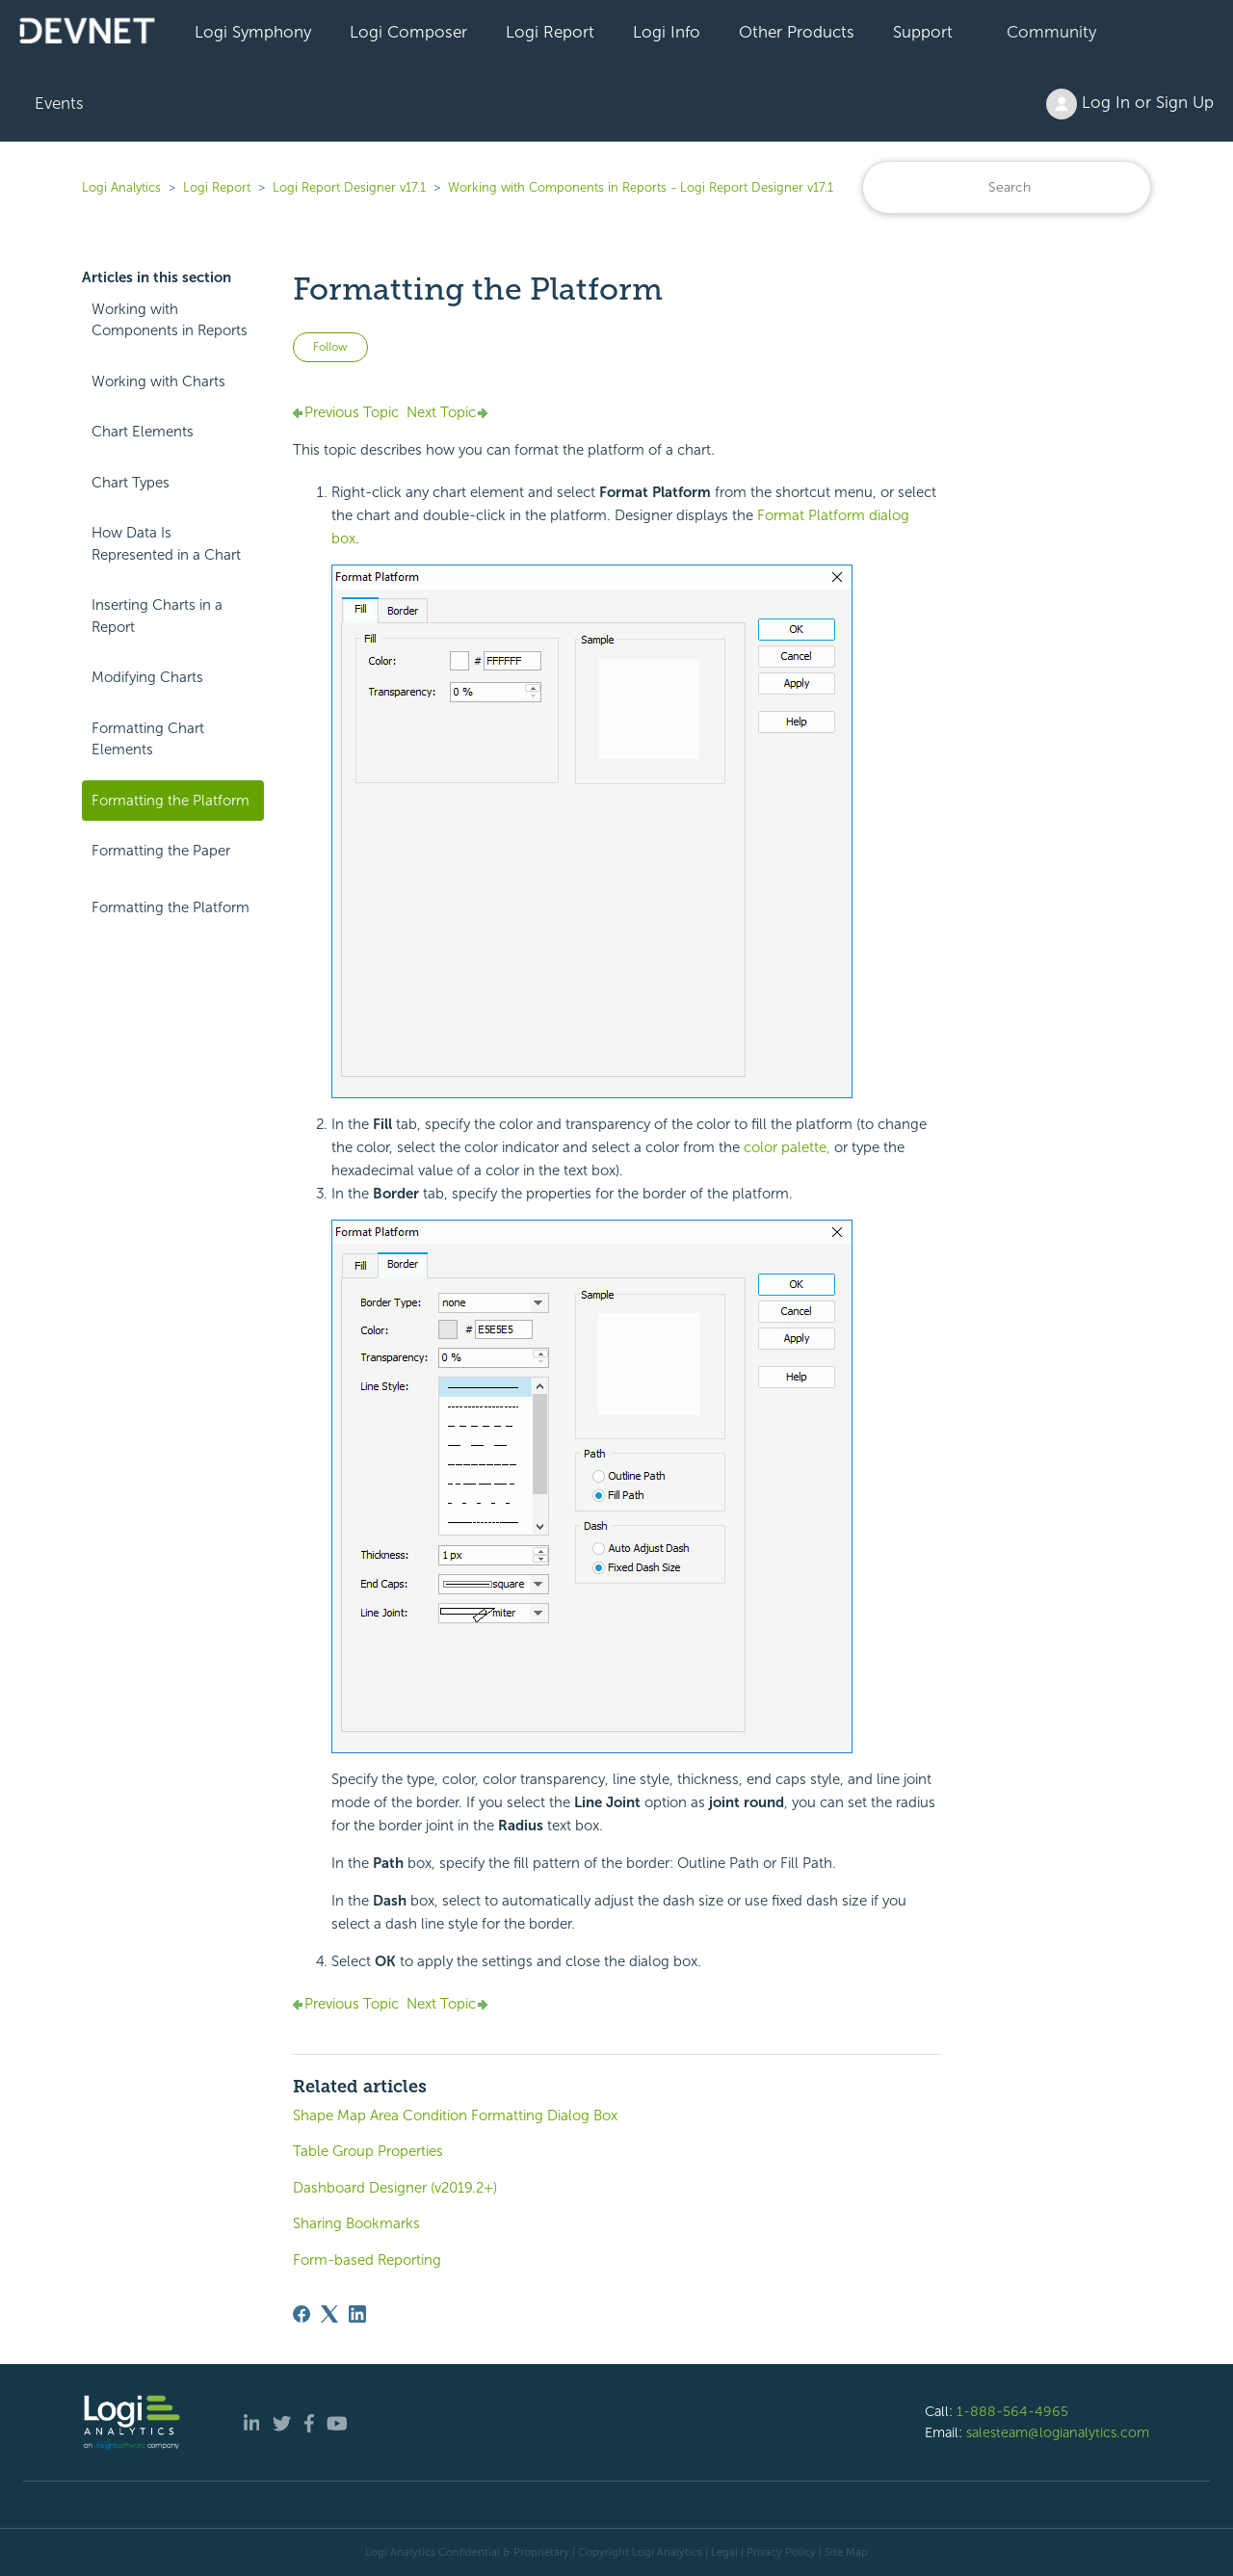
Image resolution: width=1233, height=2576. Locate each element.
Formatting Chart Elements (148, 739)
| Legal (721, 2552)
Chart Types (131, 482)
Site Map (846, 2552)
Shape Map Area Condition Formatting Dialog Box (455, 2115)
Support (923, 31)
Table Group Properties (368, 2151)
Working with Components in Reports (170, 320)
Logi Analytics (121, 187)
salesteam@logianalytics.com (1057, 2432)
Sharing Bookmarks (356, 2223)
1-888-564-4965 (1012, 2411)
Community (1051, 31)
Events (59, 103)
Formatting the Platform (170, 800)
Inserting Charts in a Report (157, 616)
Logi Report (550, 31)
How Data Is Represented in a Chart (166, 544)
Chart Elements (143, 431)
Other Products (796, 31)
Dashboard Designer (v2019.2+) (395, 2187)
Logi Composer (408, 31)
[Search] (1006, 187)
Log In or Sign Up (1130, 104)
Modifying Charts (147, 677)
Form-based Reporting (367, 2260)
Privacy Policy (781, 2552)
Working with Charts (158, 381)
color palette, (787, 1147)
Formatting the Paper (161, 850)
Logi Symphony (253, 31)
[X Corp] (329, 2314)
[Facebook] (301, 2314)
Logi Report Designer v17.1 (349, 187)
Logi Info (666, 31)
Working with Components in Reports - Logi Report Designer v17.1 (640, 187)
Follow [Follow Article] (330, 347)
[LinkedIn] (357, 2314)
